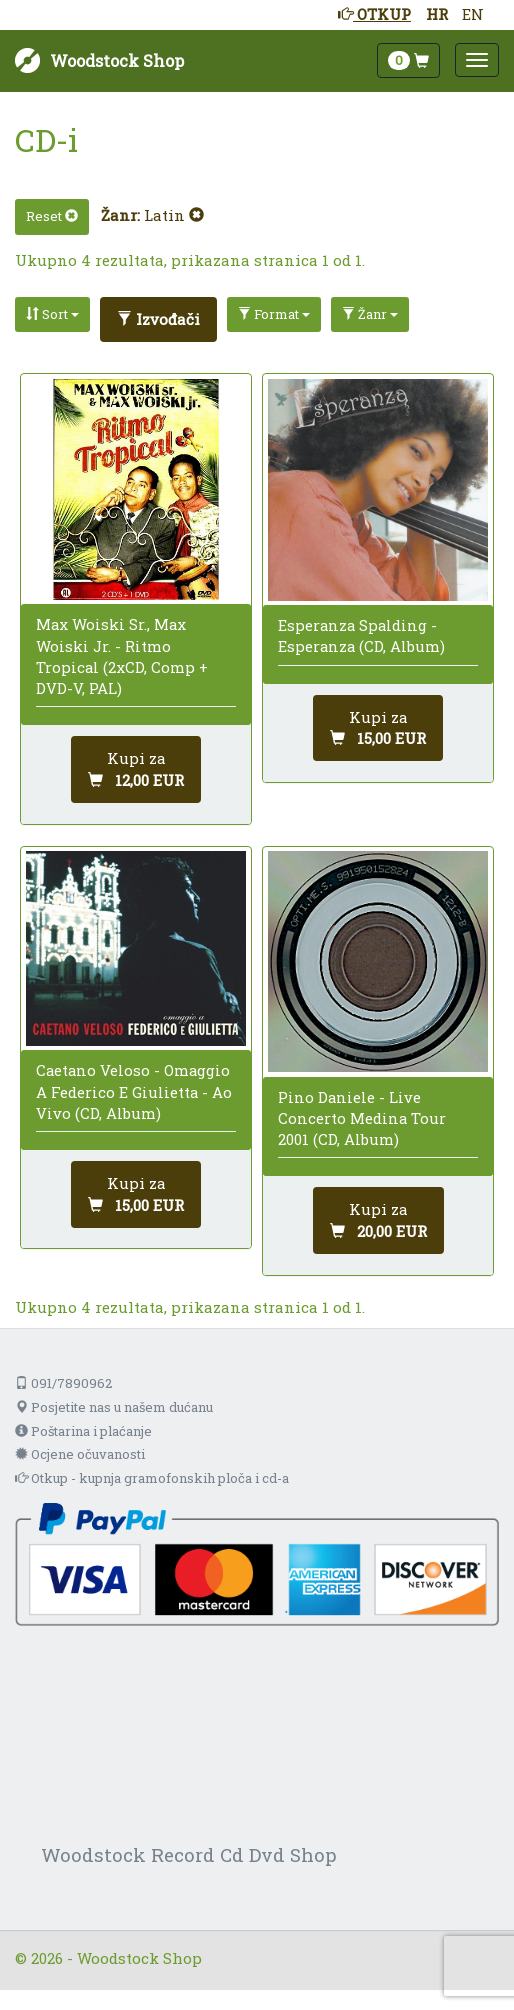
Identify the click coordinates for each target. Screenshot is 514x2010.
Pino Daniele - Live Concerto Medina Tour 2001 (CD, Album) (362, 1118)
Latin (174, 215)
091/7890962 (63, 1383)
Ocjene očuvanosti (80, 1454)
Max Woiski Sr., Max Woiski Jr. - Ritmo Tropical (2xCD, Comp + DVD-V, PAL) (122, 656)
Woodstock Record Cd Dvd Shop (189, 1854)
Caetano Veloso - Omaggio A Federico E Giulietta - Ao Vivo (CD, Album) (134, 1091)
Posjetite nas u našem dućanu (114, 1407)
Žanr (370, 314)
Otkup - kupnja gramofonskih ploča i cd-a (152, 1478)
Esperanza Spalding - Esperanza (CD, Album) (361, 635)
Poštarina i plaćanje (83, 1431)
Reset (52, 216)
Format (274, 314)
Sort (52, 314)
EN (473, 14)
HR (437, 14)
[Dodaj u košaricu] (136, 769)
